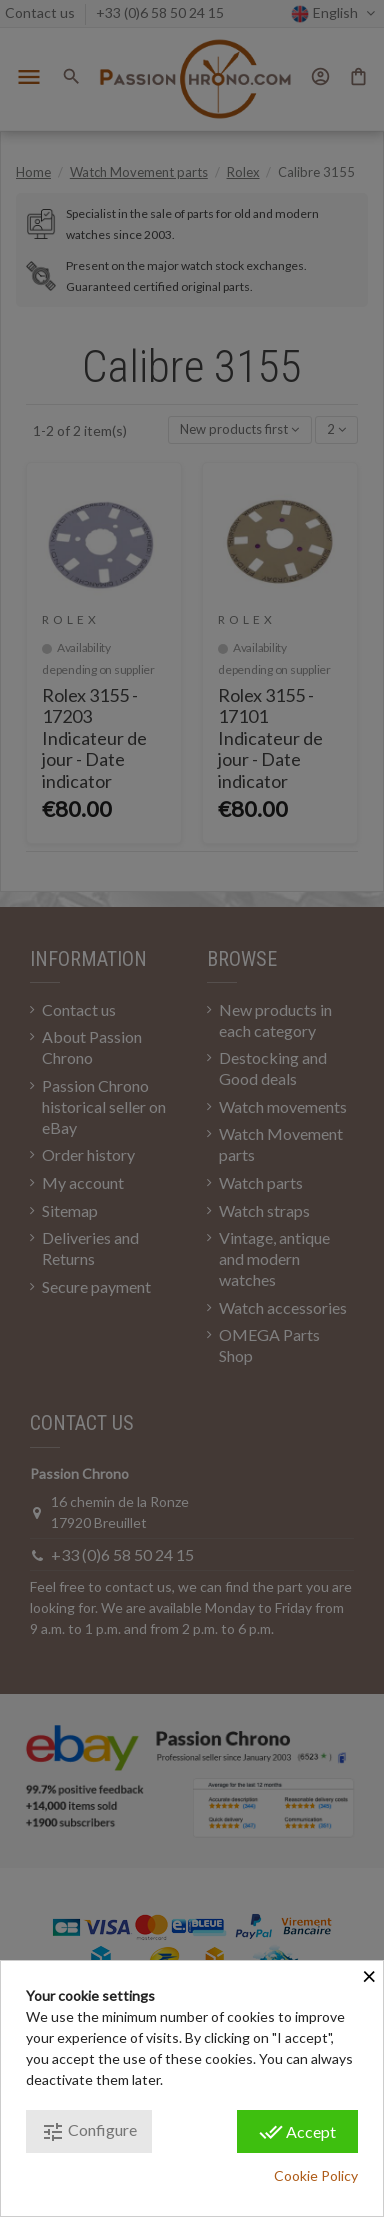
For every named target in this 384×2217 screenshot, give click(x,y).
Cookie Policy (316, 2175)
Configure (89, 2132)
